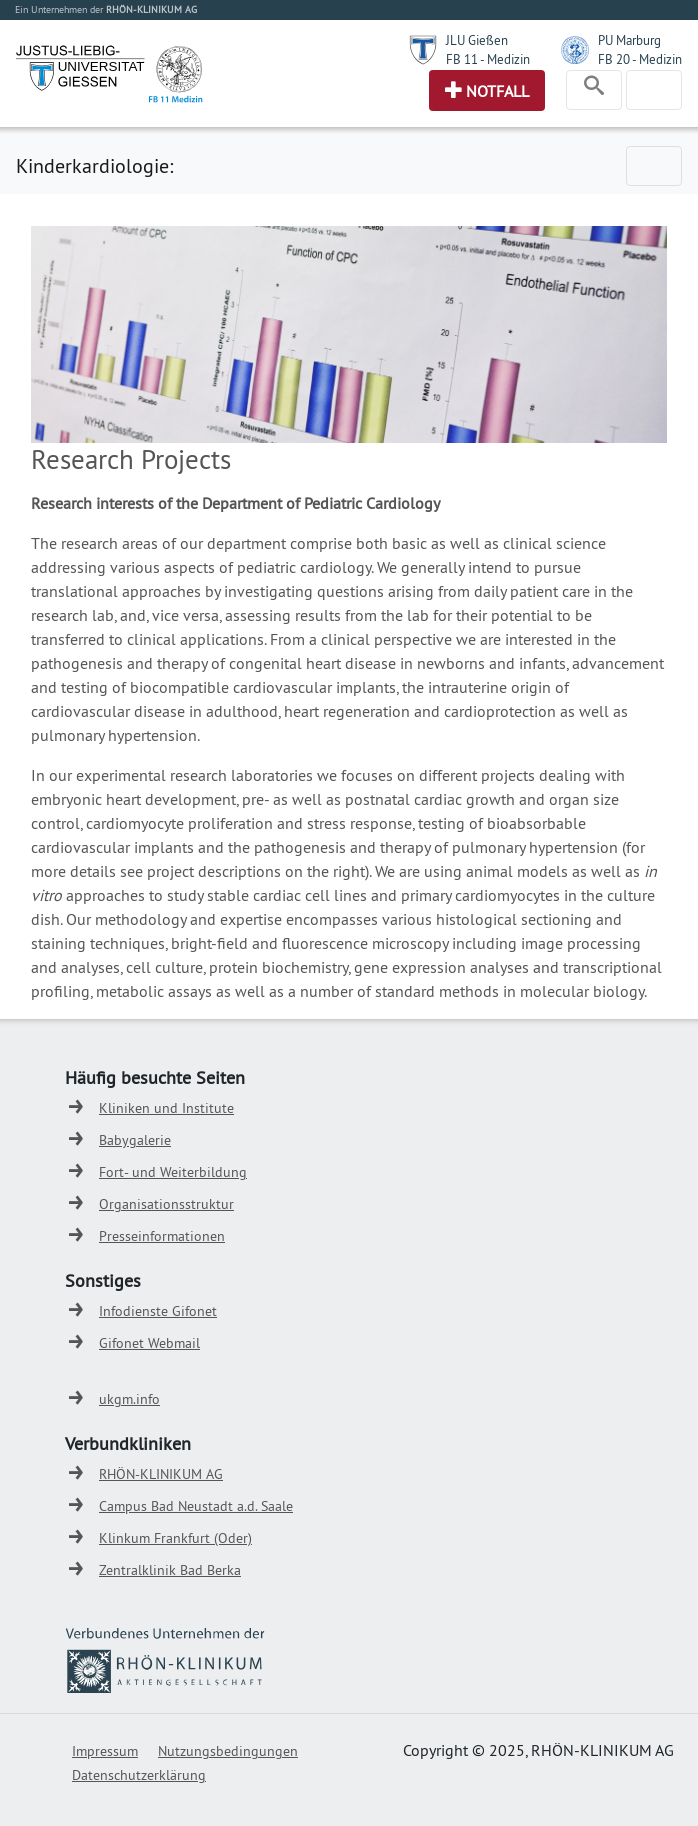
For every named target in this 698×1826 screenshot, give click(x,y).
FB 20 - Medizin (640, 59)
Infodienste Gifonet (158, 1311)
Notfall (497, 91)
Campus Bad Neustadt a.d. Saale (196, 1506)
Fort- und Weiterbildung (173, 1172)
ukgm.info (129, 1399)
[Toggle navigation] (594, 90)
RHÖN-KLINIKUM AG (161, 1474)
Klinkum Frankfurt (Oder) (175, 1538)
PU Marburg (629, 40)
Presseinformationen (162, 1236)
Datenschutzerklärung (139, 1775)
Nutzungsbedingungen (228, 1751)
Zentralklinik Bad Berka (170, 1570)
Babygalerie (135, 1140)
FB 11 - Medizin (488, 59)
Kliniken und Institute (166, 1108)
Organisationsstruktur (166, 1204)
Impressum (105, 1751)
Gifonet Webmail (149, 1343)
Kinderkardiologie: (94, 165)
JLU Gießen (477, 40)
